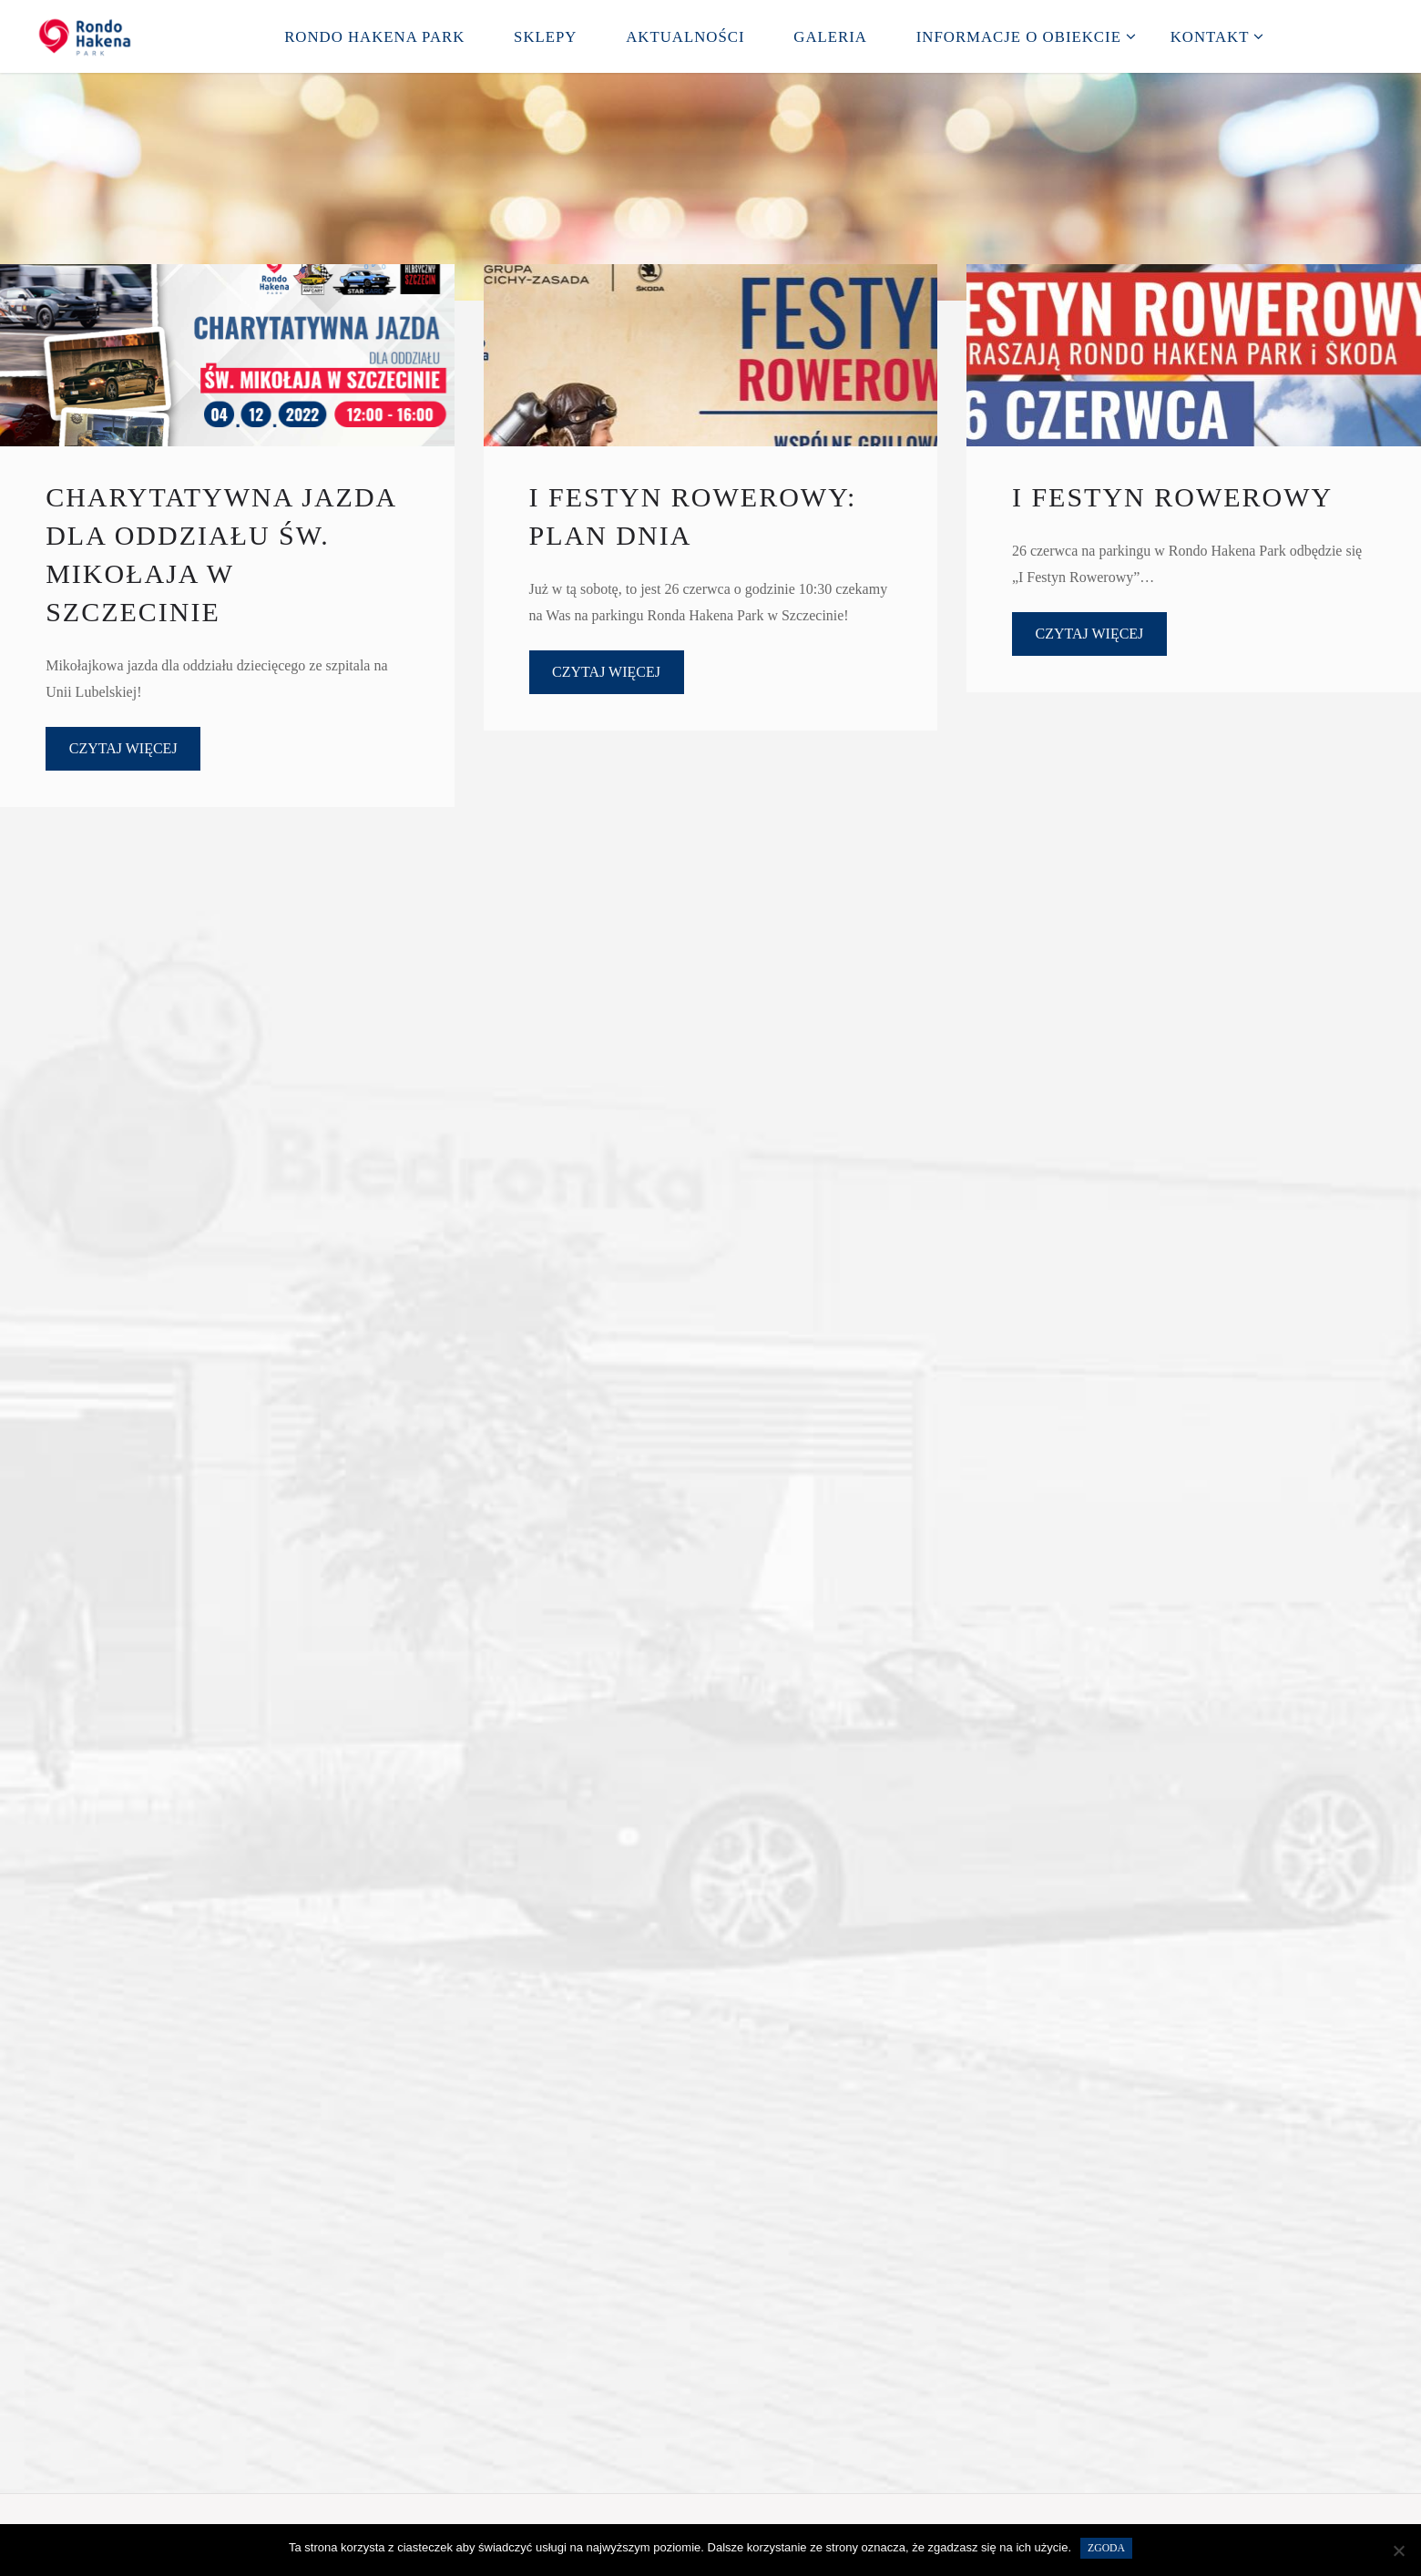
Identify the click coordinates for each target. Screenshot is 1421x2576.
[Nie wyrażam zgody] (1398, 2550)
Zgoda (1106, 2548)
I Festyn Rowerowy (1172, 497)
